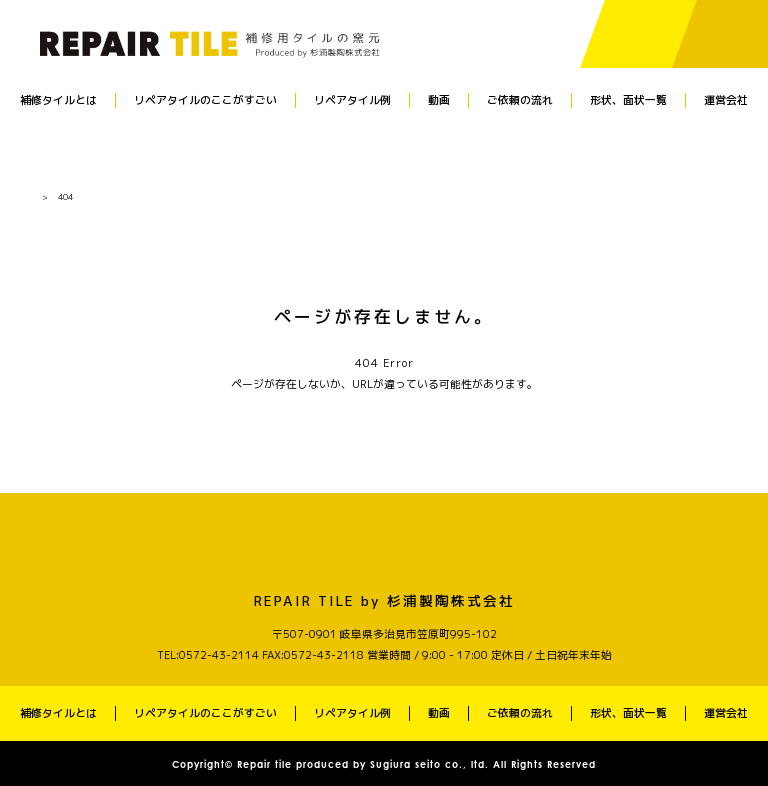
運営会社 (726, 100)
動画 (439, 100)
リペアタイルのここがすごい (205, 100)
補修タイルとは (58, 100)
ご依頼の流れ (520, 100)
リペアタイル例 (352, 100)
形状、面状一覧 (628, 100)
